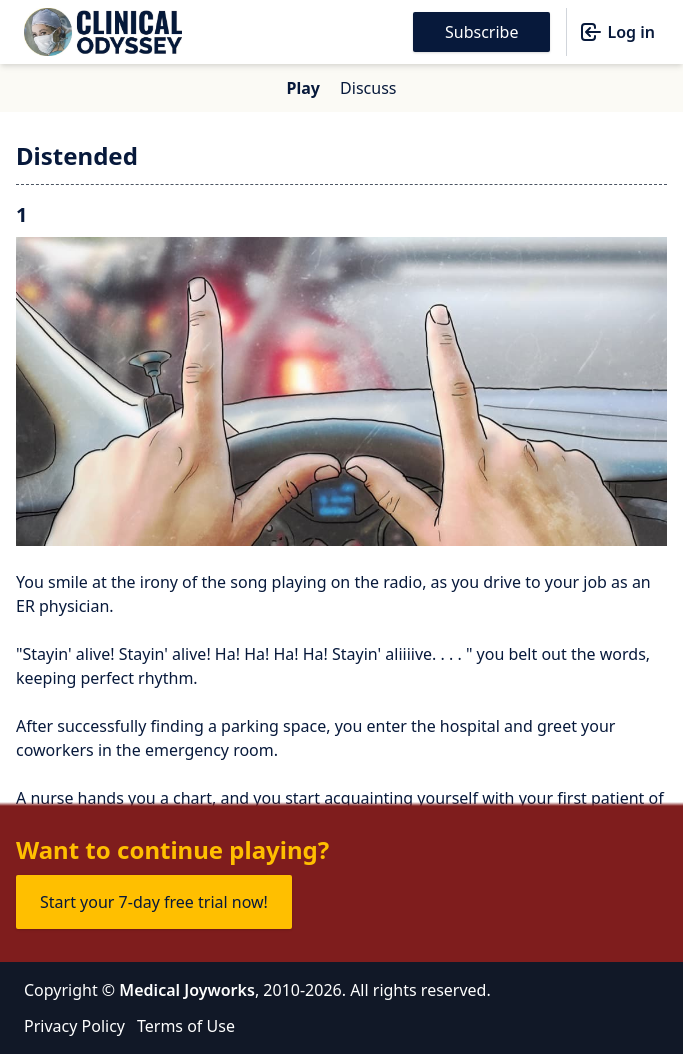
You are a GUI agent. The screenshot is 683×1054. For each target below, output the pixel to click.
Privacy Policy (74, 1026)
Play (303, 88)
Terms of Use (186, 1026)
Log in (617, 32)
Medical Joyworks (187, 990)
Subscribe (481, 32)
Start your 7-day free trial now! (154, 902)
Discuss (368, 88)
